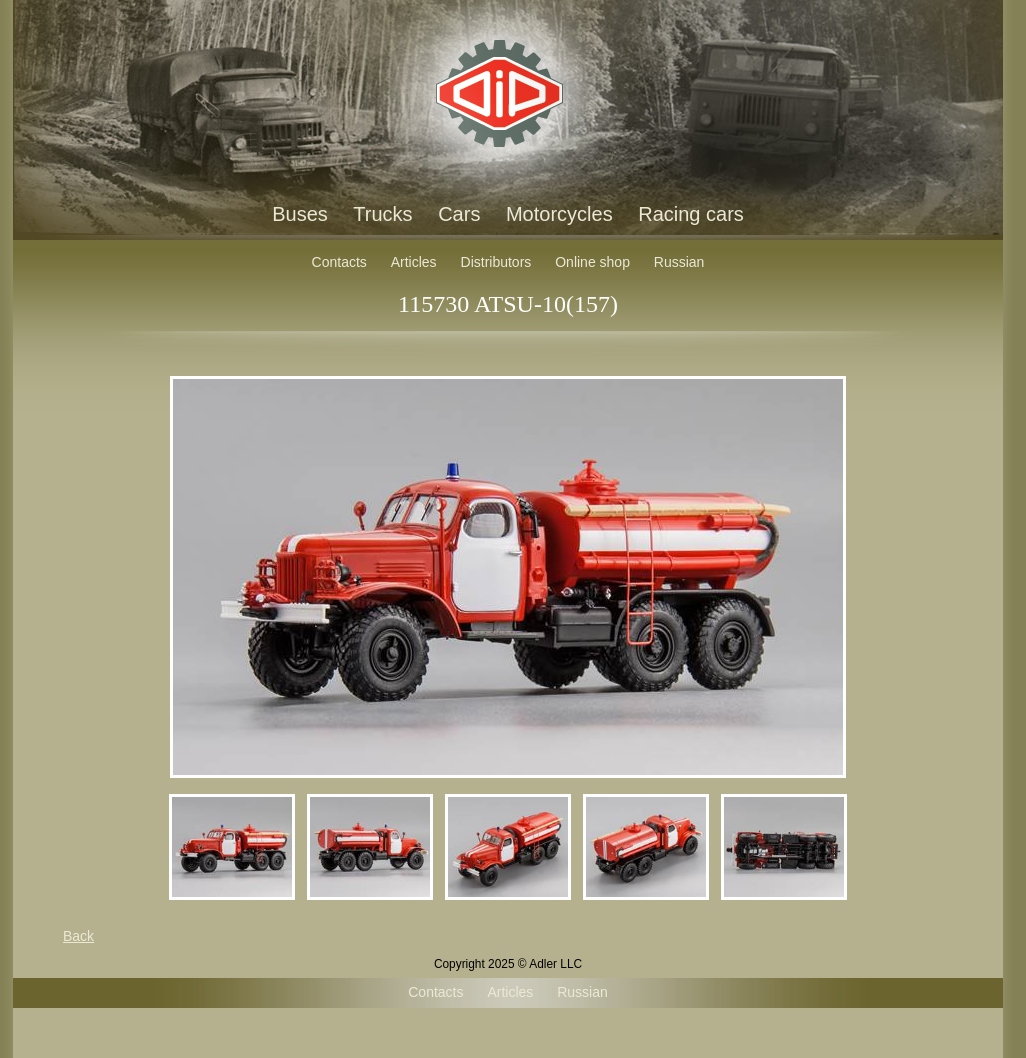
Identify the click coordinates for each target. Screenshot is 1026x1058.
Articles (414, 262)
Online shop (592, 262)
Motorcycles (559, 214)
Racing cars (691, 214)
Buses (300, 214)
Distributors (496, 262)
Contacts (339, 262)
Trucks (382, 214)
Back (78, 936)
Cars (459, 214)
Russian (679, 262)
